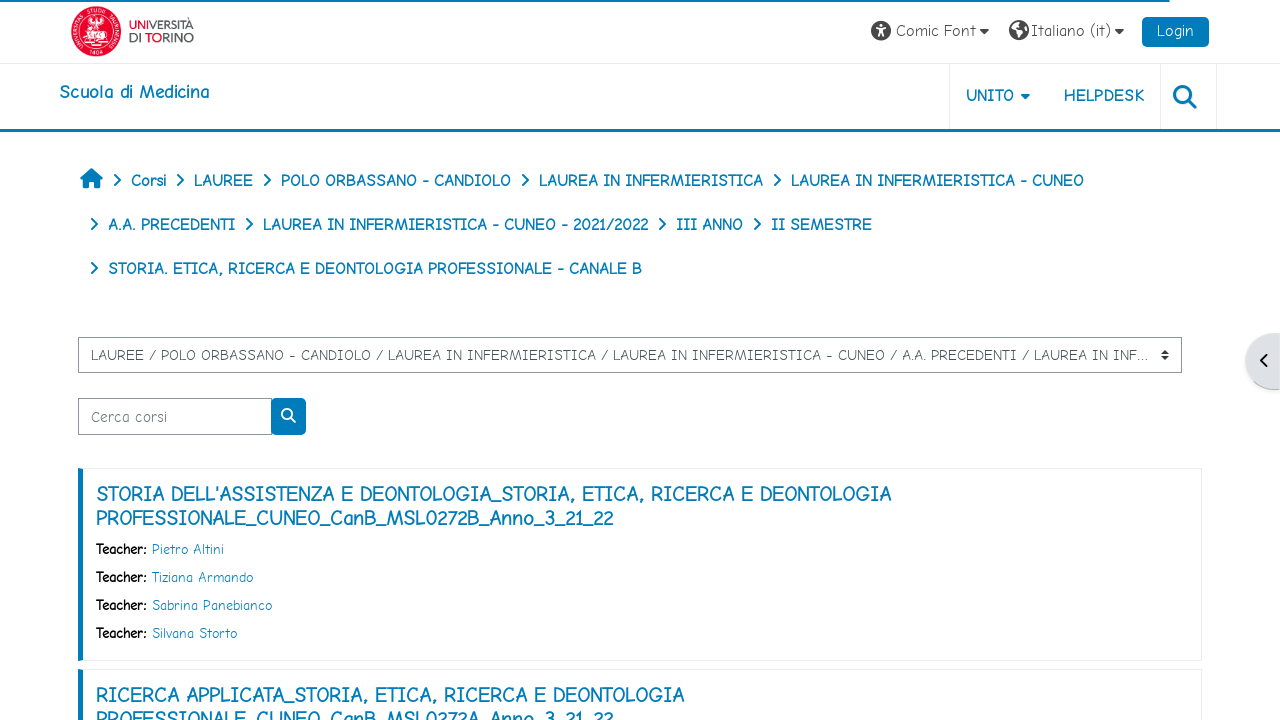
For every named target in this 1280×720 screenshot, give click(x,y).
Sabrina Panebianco (212, 605)
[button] (932, 31)
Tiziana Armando (202, 577)
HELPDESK (1104, 95)
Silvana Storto (194, 633)
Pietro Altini (188, 549)
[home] (134, 92)
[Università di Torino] (132, 29)
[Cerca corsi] (175, 416)
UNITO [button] (990, 95)
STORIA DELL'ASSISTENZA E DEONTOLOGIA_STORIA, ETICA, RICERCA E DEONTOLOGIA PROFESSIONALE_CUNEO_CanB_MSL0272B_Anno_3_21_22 (493, 506)
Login (1175, 30)
